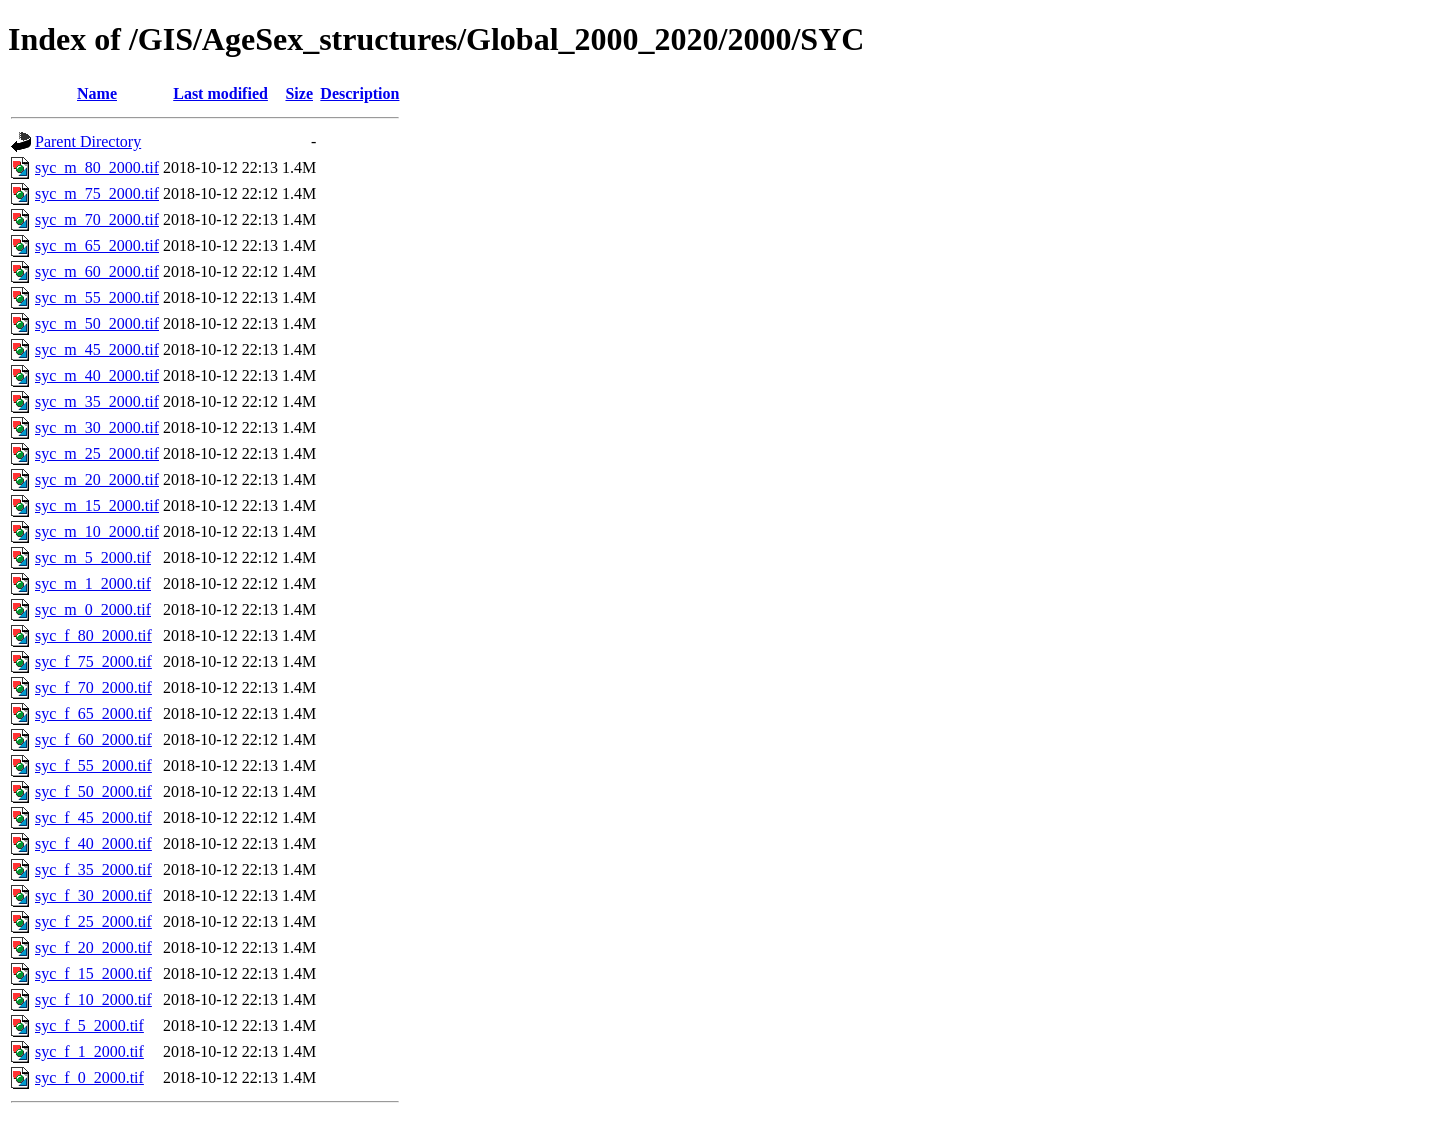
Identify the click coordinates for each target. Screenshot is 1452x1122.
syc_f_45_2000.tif (93, 817)
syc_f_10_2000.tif (93, 999)
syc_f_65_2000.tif (93, 713)
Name (97, 93)
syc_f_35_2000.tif (93, 869)
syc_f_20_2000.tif (93, 947)
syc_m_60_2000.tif (97, 271)
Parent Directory (88, 141)
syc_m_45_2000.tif (97, 349)
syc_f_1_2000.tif (89, 1051)
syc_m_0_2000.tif (93, 609)
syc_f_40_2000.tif (93, 843)
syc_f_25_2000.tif (93, 921)
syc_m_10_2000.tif (97, 531)
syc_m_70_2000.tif (97, 219)
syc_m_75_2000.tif (97, 193)
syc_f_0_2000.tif (89, 1077)
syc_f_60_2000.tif (93, 739)
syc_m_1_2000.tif (93, 583)
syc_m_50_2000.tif (97, 323)
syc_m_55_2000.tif (97, 297)
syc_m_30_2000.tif (97, 427)
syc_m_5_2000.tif (93, 557)
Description (359, 93)
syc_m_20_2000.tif (97, 479)
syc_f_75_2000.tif (93, 661)
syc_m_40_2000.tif (97, 375)
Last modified (220, 93)
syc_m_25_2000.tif (97, 453)
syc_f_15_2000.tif (93, 973)
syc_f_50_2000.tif (93, 791)
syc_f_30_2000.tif (93, 895)
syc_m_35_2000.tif (97, 401)
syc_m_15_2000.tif (97, 505)
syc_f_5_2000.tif (89, 1025)
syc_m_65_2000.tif (97, 245)
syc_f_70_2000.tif (93, 687)
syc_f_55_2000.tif (93, 765)
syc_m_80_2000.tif (97, 167)
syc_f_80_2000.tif (93, 635)
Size (299, 93)
